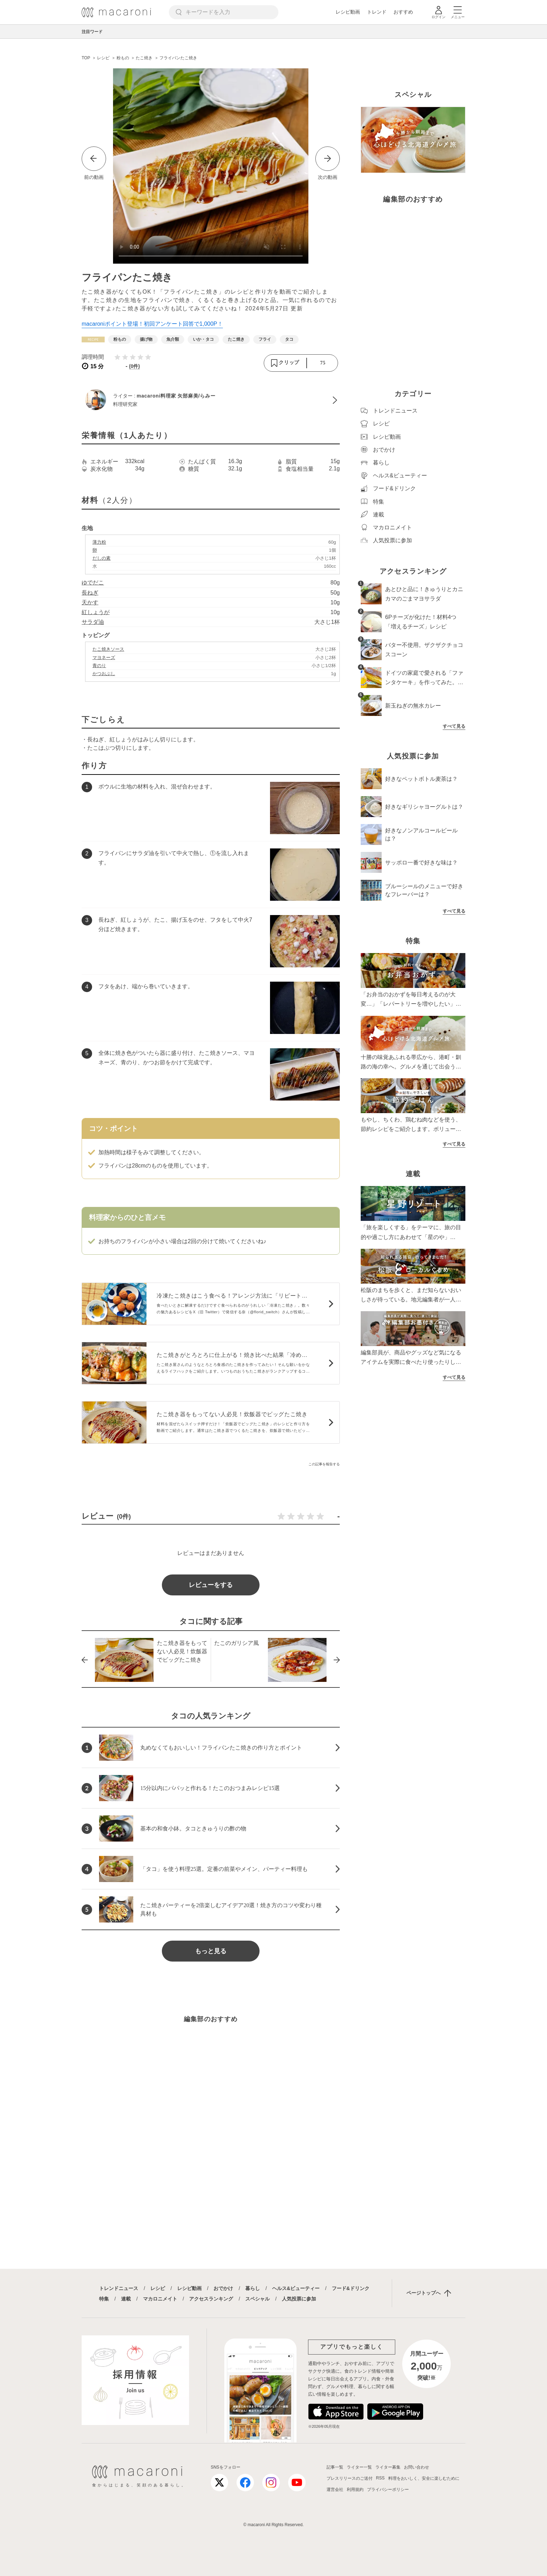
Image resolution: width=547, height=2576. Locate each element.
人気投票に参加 (299, 2299)
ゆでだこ (93, 583)
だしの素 (101, 558)
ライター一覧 (359, 2467)
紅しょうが (96, 612)
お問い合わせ (416, 2467)
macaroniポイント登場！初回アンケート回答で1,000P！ (152, 324)
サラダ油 (93, 622)
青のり (99, 665)
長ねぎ (90, 593)
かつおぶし (103, 673)
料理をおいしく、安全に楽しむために (423, 2478)
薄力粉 (99, 542)
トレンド (377, 12)
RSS (380, 2478)
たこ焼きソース (108, 649)
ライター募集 (387, 2467)
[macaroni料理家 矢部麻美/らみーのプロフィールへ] (211, 400)
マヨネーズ (103, 657)
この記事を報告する (324, 1464)
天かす (90, 602)
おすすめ (403, 12)
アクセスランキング (211, 2299)
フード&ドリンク (350, 2288)
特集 (104, 2299)
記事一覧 (335, 2467)
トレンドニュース (118, 2288)
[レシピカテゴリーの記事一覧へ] (93, 339)
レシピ (157, 2288)
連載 (126, 2299)
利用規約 (355, 2489)
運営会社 (335, 2489)
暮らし (252, 2288)
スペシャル (257, 2299)
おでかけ (223, 2288)
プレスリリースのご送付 (350, 2478)
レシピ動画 (348, 12)
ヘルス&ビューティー (296, 2288)
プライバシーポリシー (388, 2489)
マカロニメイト (160, 2299)
